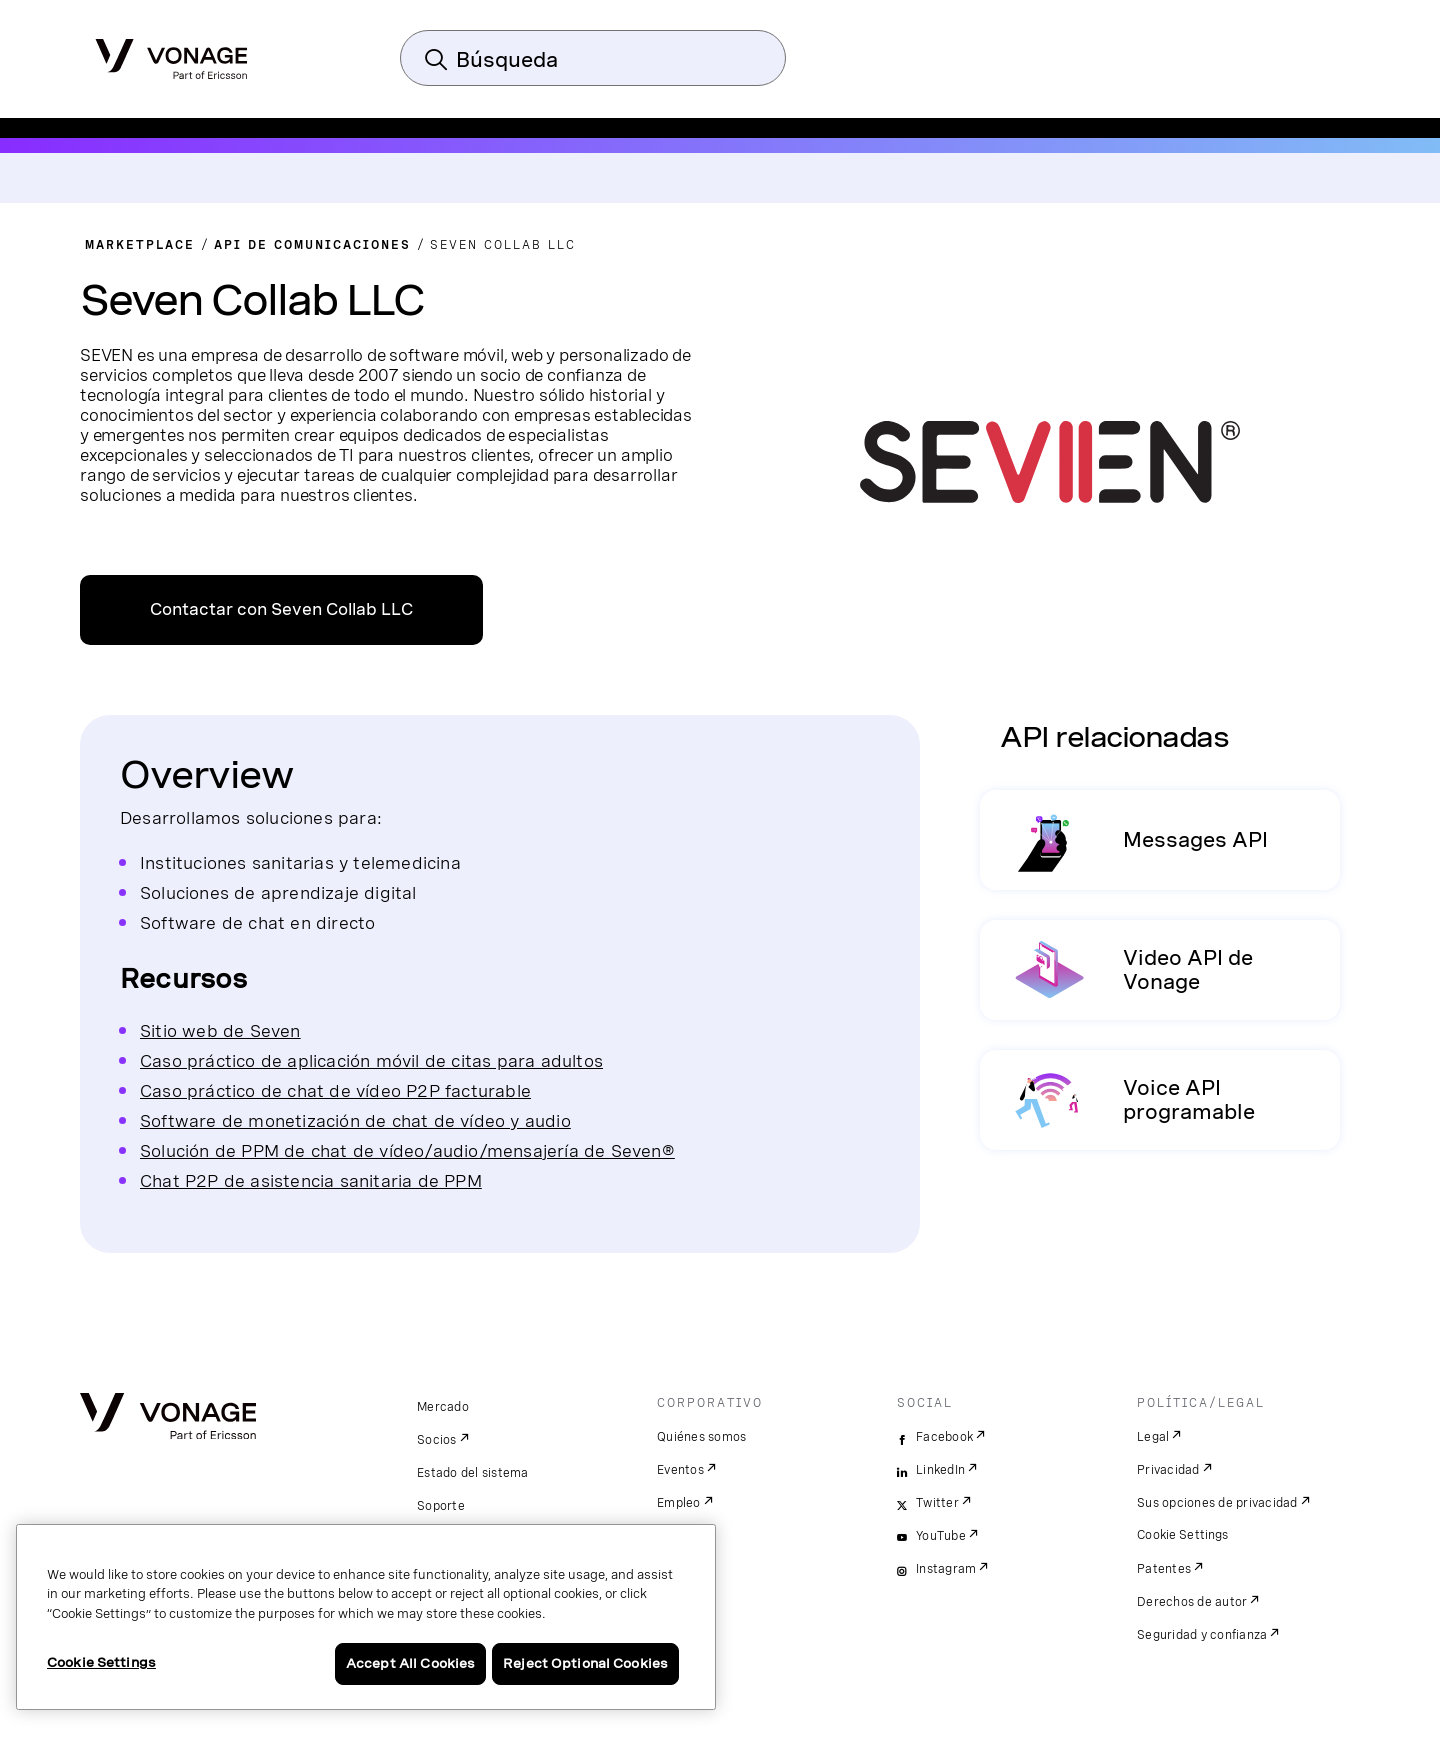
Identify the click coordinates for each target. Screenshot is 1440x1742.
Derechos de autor (1192, 1602)
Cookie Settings (1183, 1535)
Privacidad (1168, 1470)
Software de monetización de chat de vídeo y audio (355, 1120)
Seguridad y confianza (1202, 1635)
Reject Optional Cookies (585, 1663)
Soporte (441, 1506)
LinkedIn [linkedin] (940, 1470)
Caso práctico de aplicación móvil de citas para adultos (371, 1060)
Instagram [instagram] (946, 1569)
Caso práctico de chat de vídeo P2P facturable (335, 1090)
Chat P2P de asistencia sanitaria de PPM (311, 1180)
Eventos (680, 1470)
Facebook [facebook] (944, 1437)
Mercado (443, 1407)
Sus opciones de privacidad (1217, 1503)
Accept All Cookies (410, 1663)
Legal (1153, 1437)
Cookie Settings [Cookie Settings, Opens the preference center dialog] (101, 1662)
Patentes (1164, 1569)
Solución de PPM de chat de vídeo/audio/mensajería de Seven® (407, 1150)
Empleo (679, 1503)
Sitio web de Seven (220, 1030)
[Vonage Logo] (171, 53)
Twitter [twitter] (937, 1503)
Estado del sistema (473, 1473)
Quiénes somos (701, 1437)
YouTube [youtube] (941, 1536)
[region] (366, 1617)
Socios (437, 1440)
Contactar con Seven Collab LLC (281, 609)
